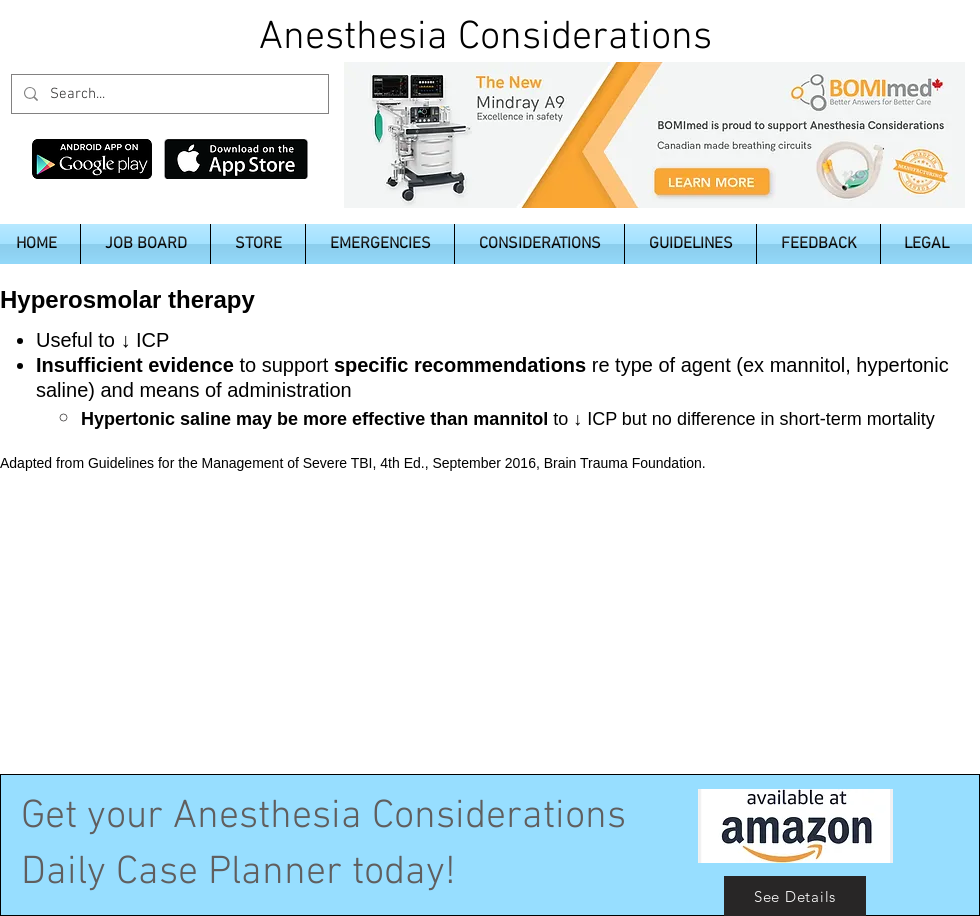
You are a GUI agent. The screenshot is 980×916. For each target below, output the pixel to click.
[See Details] (795, 896)
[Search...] (168, 94)
